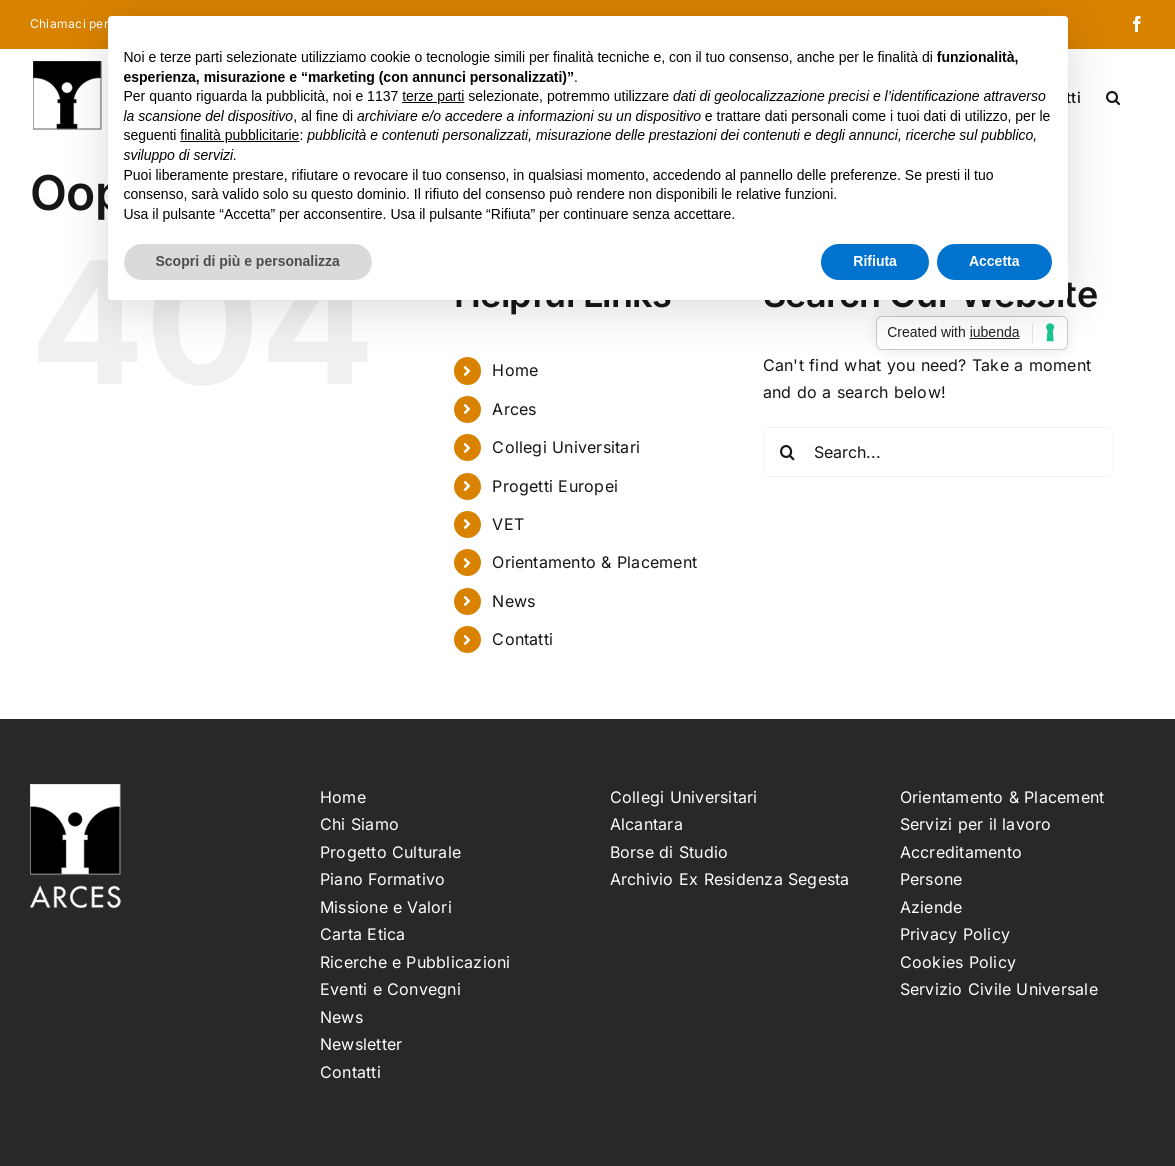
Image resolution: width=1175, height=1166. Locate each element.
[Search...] (939, 452)
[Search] (788, 452)
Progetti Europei (555, 486)
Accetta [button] (994, 261)
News (513, 601)
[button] (1113, 96)
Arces (514, 409)
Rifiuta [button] (875, 261)
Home (515, 370)
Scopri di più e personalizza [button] (248, 261)
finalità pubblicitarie (239, 135)
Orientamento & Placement (594, 562)
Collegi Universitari (566, 447)
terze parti (433, 96)
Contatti (522, 639)
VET (508, 524)
